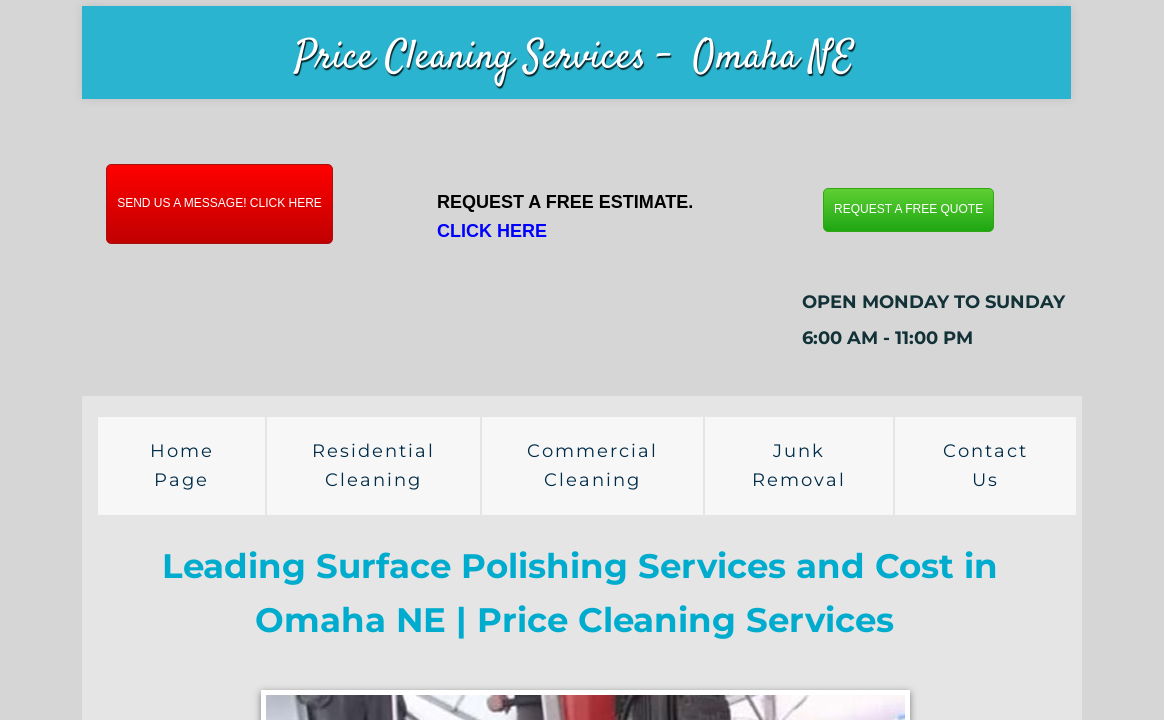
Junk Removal (799, 465)
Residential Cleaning (373, 465)
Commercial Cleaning (592, 465)
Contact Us (985, 465)
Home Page (182, 465)
